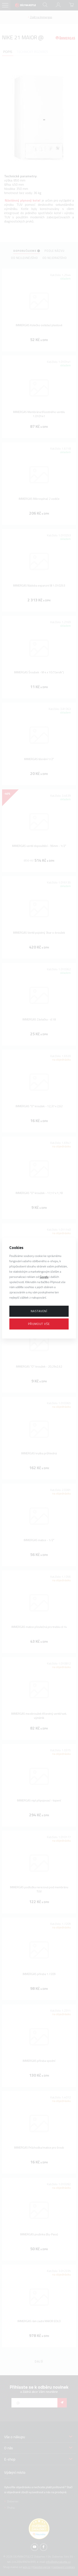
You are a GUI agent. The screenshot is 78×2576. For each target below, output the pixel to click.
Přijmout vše (39, 1324)
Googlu (44, 1277)
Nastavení (39, 1311)
